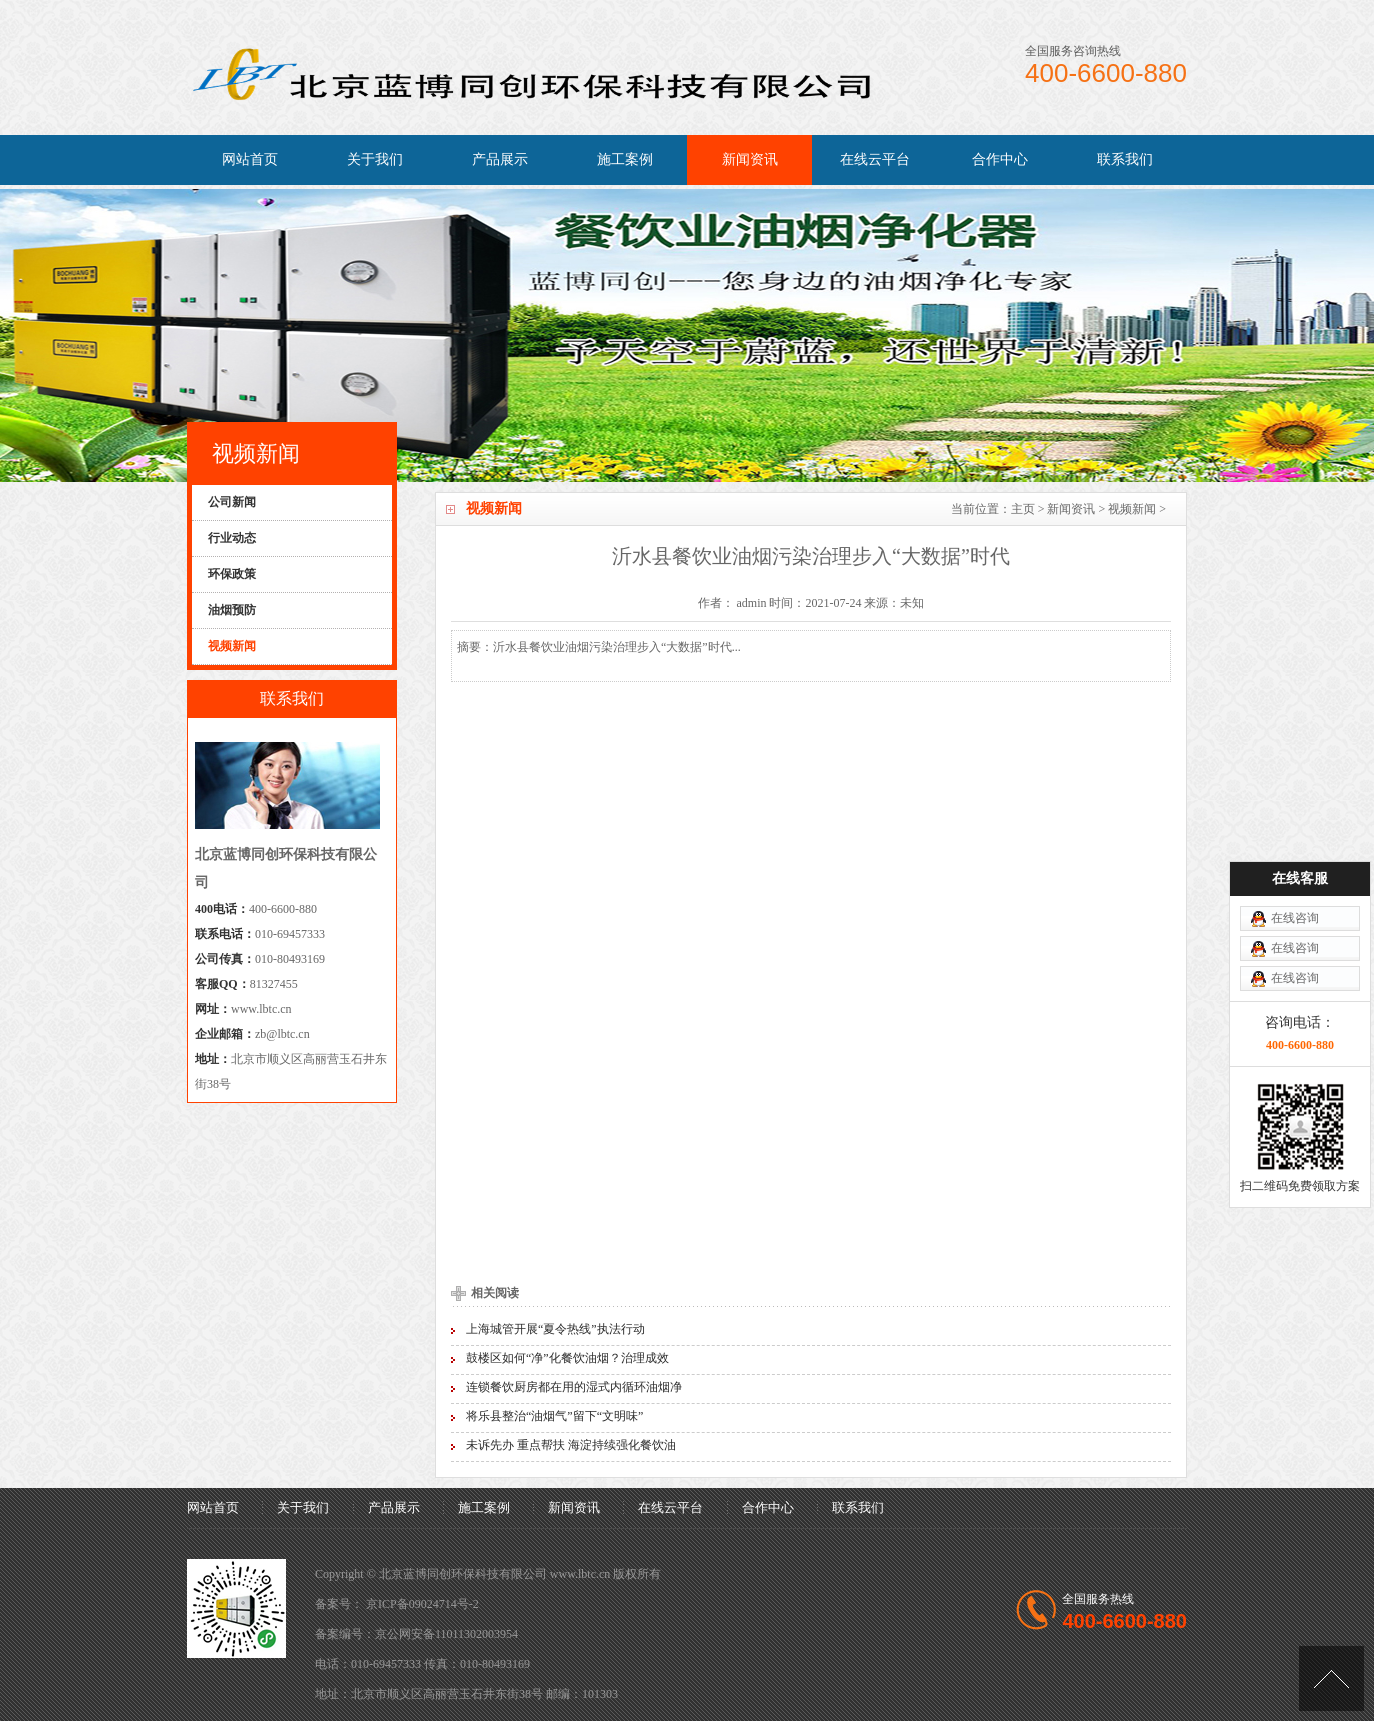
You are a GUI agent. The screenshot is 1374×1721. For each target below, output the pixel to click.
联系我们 (1125, 159)
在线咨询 (1295, 918)
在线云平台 (875, 159)
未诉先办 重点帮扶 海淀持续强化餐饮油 (571, 1445)
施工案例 (625, 159)
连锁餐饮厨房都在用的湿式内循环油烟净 (574, 1387)
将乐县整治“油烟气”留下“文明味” (554, 1416)
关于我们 (375, 159)
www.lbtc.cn (261, 1009)
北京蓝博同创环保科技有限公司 (463, 1574)
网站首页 (250, 159)
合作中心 (1000, 159)
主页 (1023, 509)
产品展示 (500, 159)
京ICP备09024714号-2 (422, 1604)
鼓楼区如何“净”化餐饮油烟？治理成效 (567, 1358)
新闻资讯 (750, 159)
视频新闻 (1132, 509)
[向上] (1331, 1678)
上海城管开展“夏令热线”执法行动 (555, 1329)
